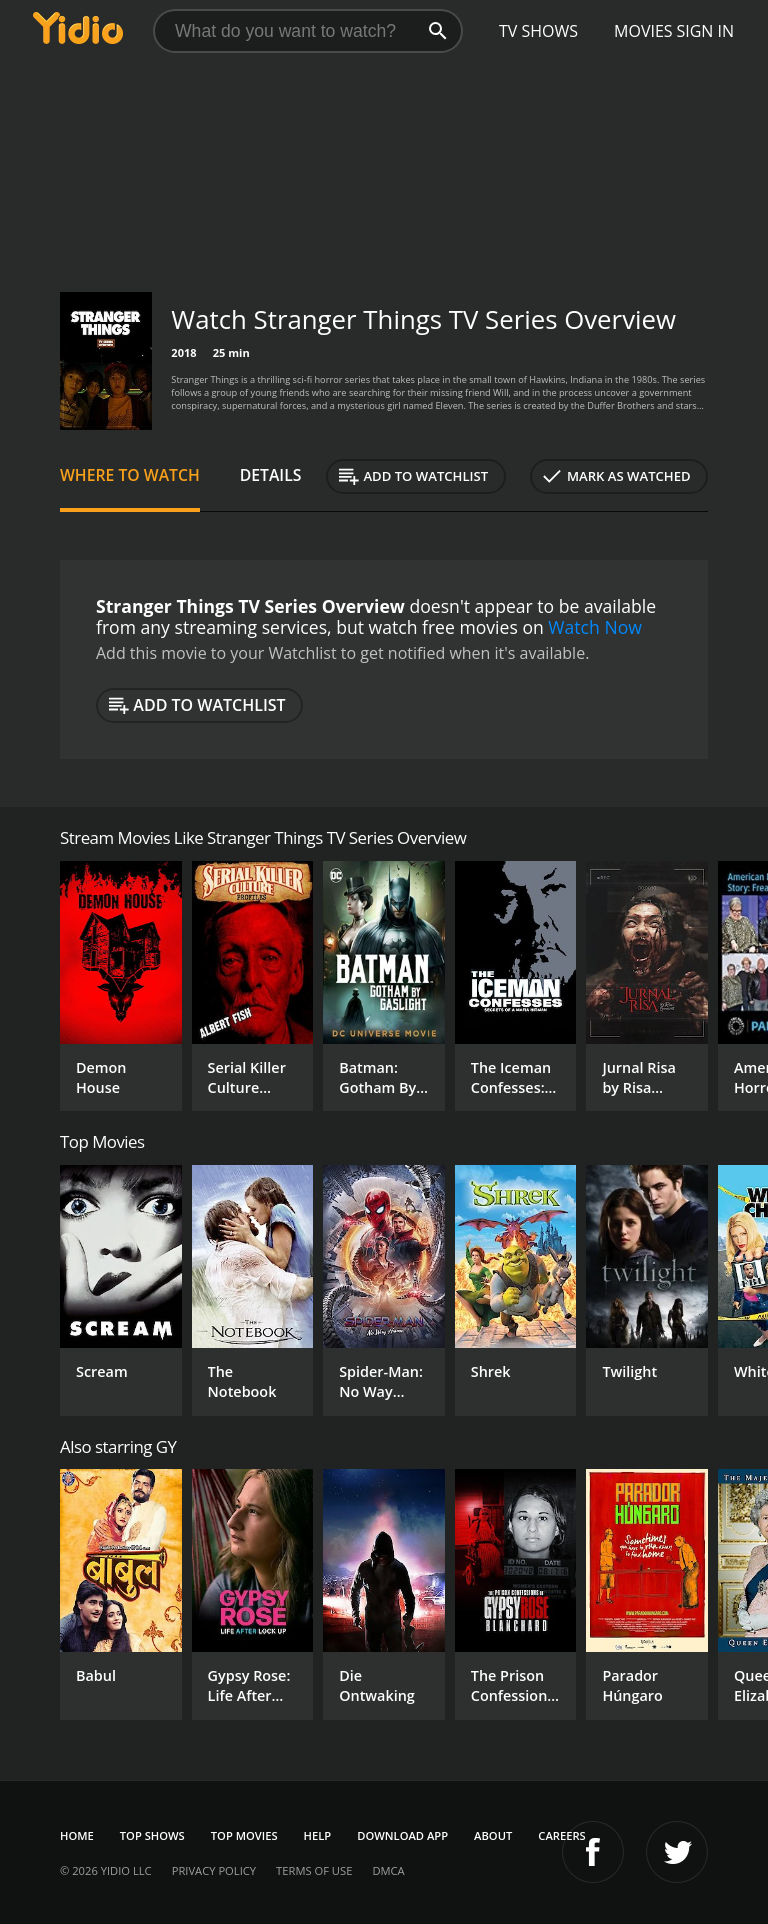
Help (318, 1835)
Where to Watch (130, 475)
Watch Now (595, 627)
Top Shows (152, 1835)
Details (271, 475)
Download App (402, 1835)
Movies (643, 31)
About (493, 1835)
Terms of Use (314, 1870)
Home (77, 1835)
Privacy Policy (214, 1870)
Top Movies (244, 1835)
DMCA (388, 1870)
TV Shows (538, 31)
